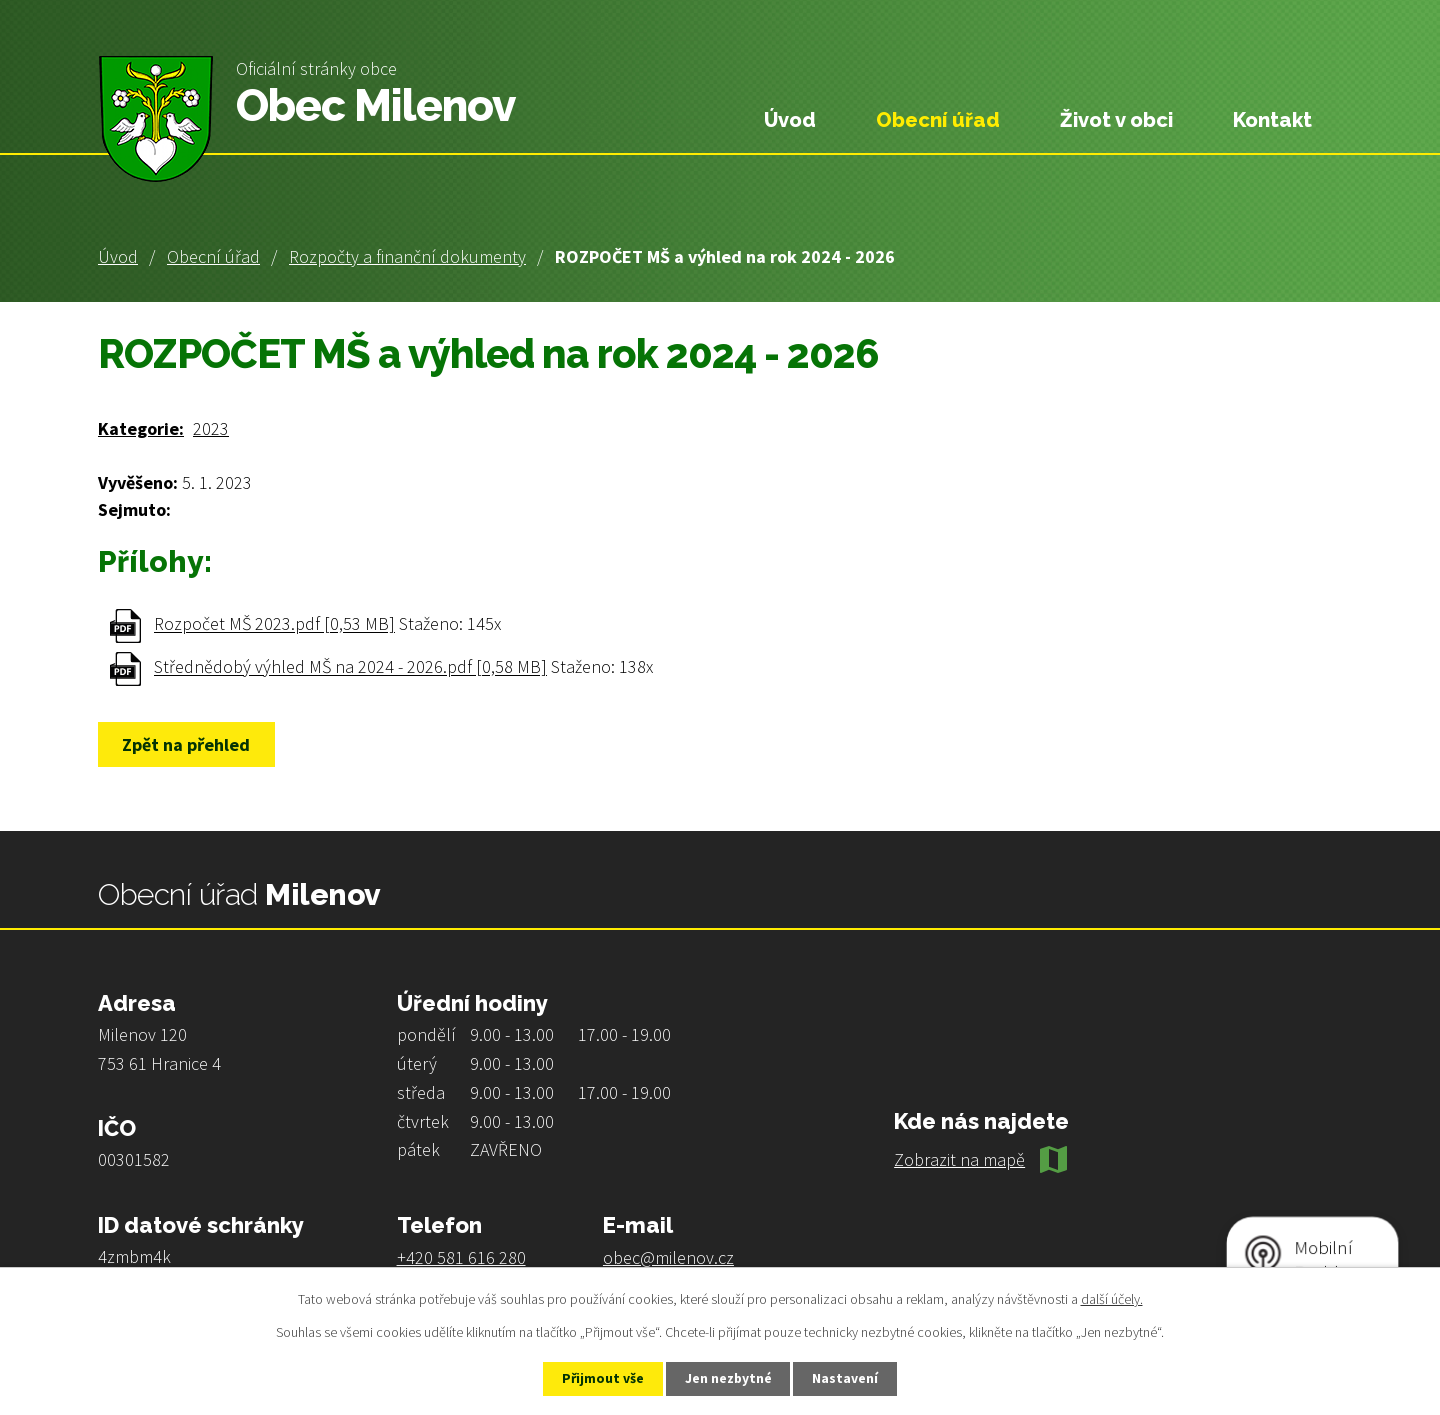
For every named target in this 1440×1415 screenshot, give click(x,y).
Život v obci (1116, 120)
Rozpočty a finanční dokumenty (407, 256)
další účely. (1112, 1298)
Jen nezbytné (729, 1378)
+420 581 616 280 (461, 1257)
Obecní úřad (213, 256)
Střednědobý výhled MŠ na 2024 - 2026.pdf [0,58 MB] (350, 667)
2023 (211, 428)
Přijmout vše (598, 1378)
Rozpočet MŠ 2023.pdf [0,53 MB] (274, 624)
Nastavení (851, 1378)
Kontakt (1272, 120)
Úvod (118, 256)
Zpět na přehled (189, 744)
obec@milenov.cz (668, 1257)
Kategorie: (141, 428)
